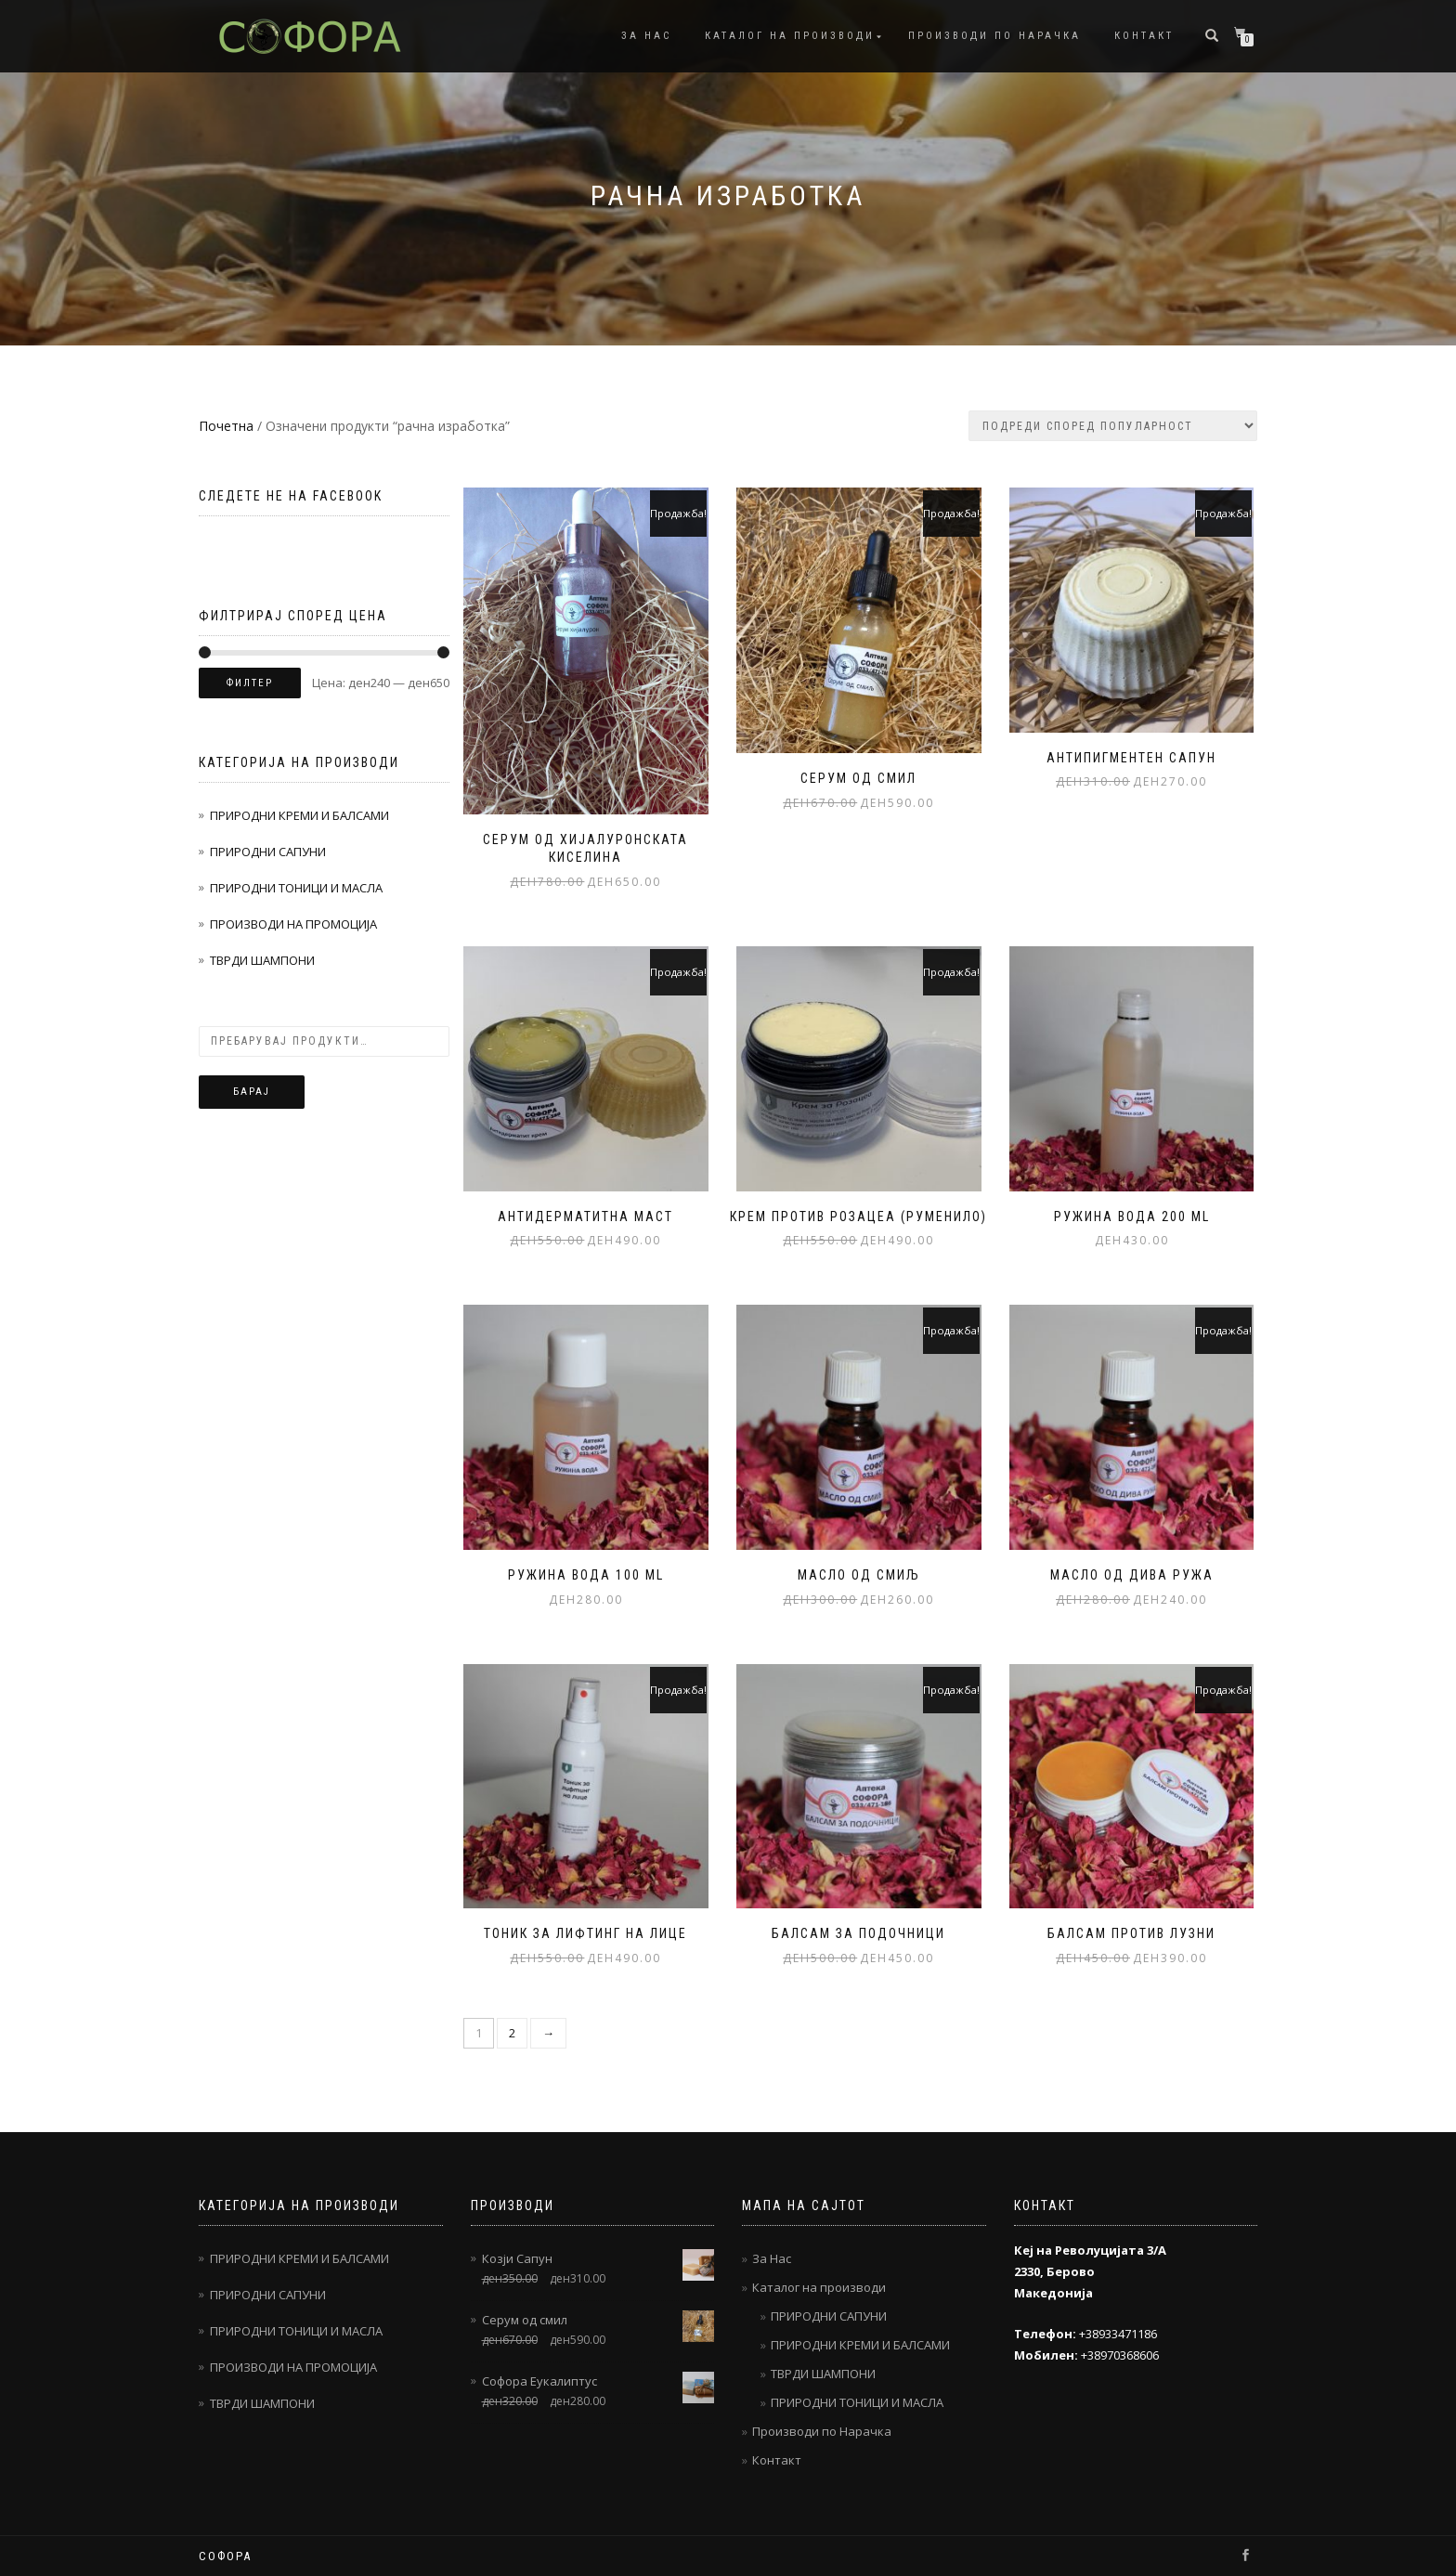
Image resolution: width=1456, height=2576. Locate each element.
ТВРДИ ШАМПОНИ (262, 960)
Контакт (1144, 36)
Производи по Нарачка (994, 36)
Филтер (250, 683)
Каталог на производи (790, 36)
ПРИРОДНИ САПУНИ (268, 851)
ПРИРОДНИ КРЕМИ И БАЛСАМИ (299, 815)
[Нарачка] (1112, 425)
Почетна (226, 426)
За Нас (646, 36)
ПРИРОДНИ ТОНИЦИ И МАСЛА (296, 887)
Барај (251, 1092)
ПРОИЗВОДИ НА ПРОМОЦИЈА (293, 924)
